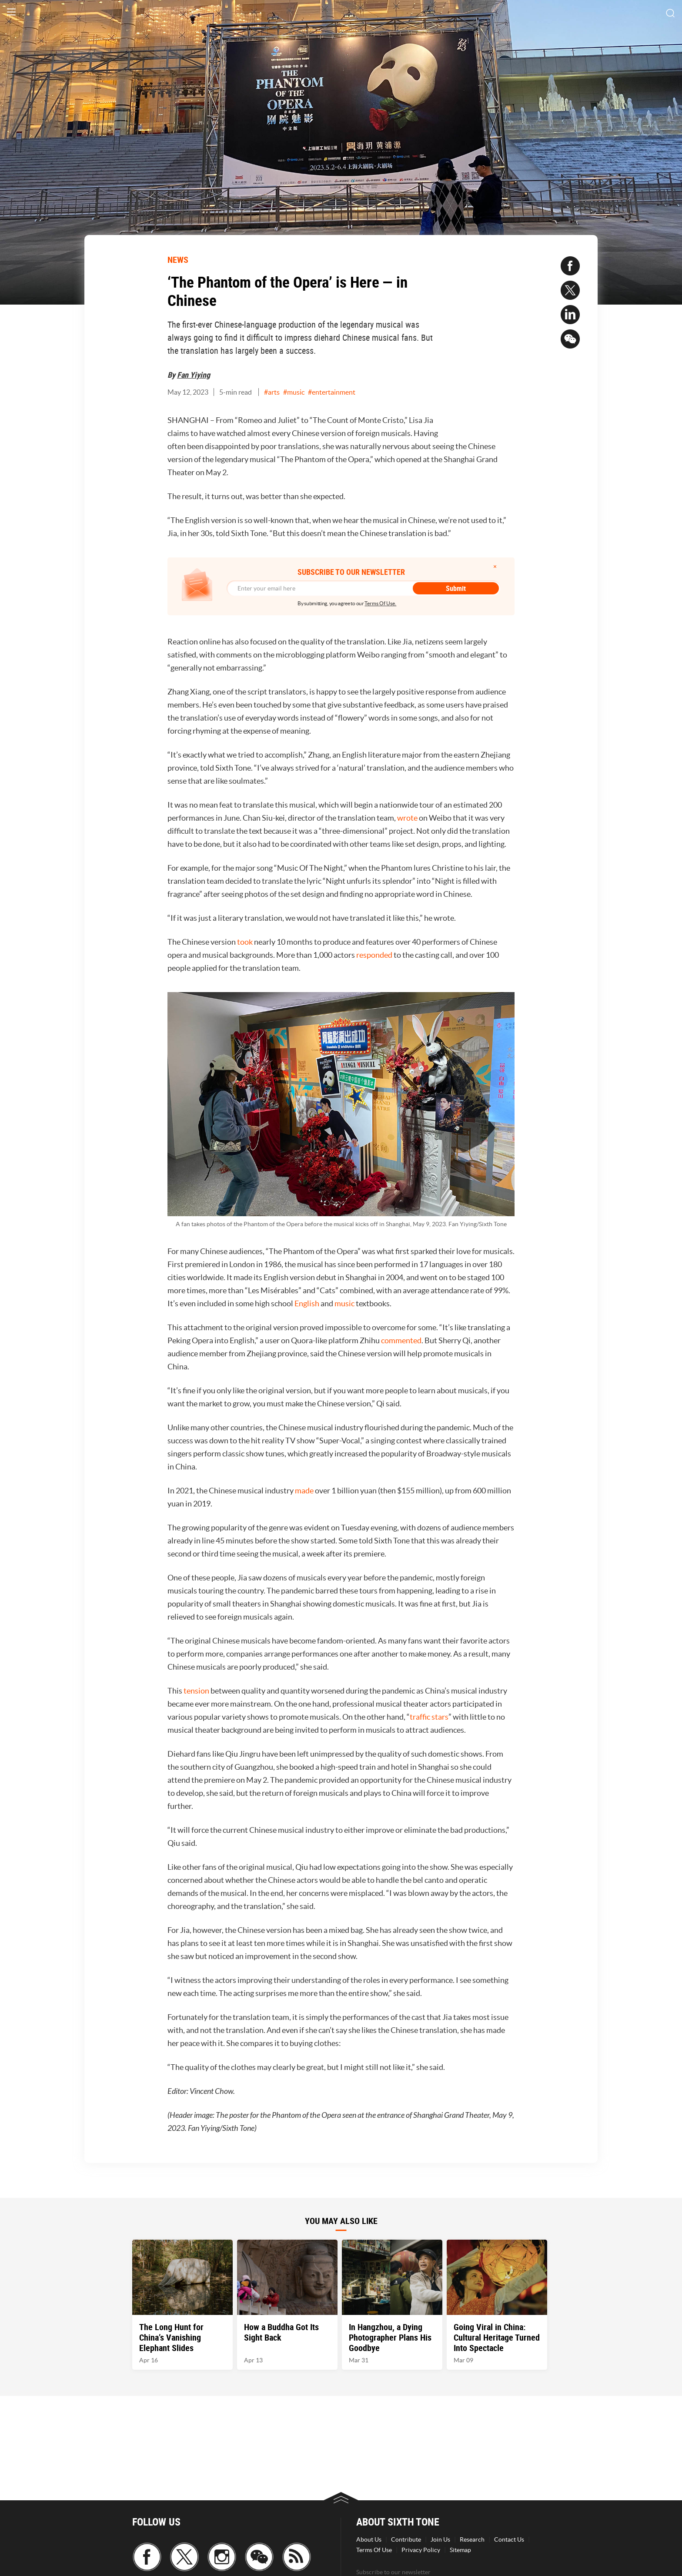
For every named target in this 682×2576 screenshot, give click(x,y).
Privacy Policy (420, 2549)
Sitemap (460, 2549)
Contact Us (509, 2539)
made (304, 1490)
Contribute (406, 2539)
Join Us (440, 2539)
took (245, 941)
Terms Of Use (374, 2549)
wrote (407, 817)
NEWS (177, 259)
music (344, 1303)
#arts (272, 392)
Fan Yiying (193, 374)
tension (196, 1690)
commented (401, 1340)
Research (472, 2539)
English (306, 1303)
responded (374, 954)
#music (293, 392)
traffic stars (429, 1716)
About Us (368, 2539)
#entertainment (331, 392)
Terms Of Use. (380, 603)
